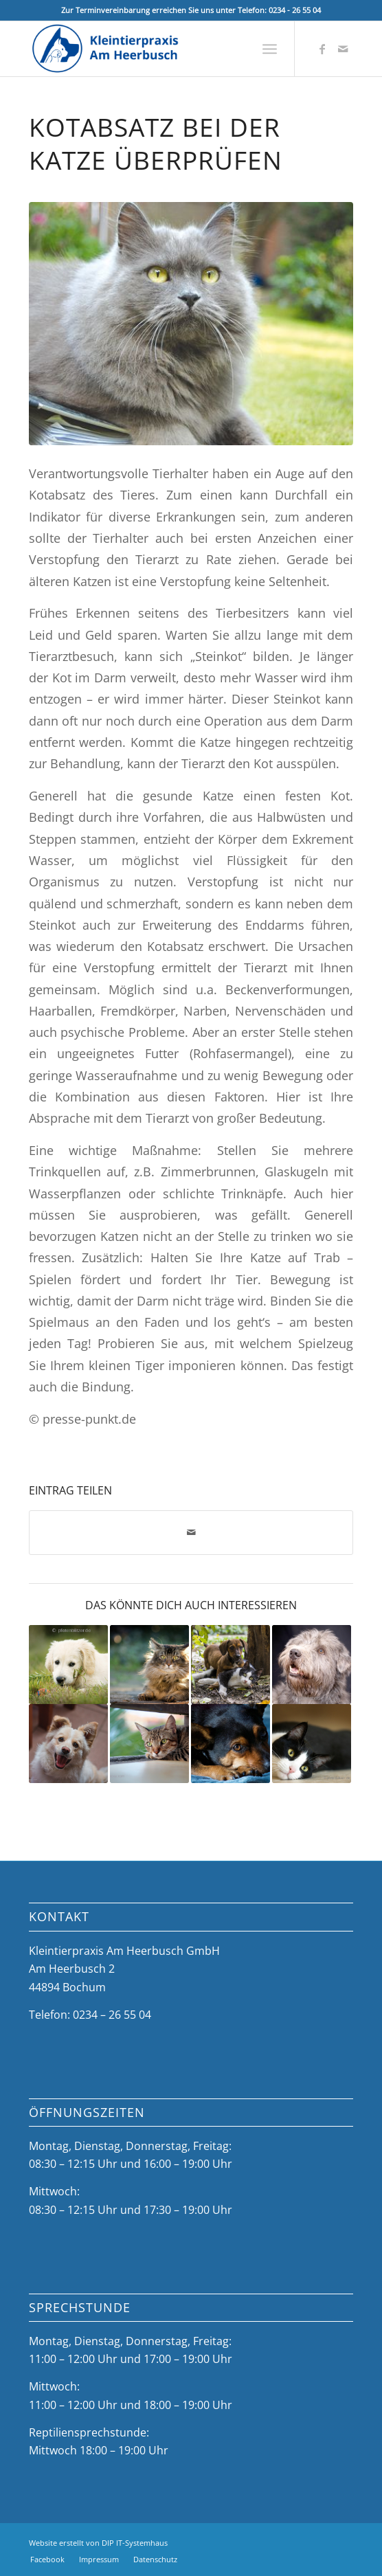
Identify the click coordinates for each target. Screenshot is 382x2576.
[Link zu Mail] (343, 48)
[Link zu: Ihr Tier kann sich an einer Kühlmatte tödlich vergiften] (230, 1743)
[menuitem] (269, 48)
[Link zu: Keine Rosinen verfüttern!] (68, 1743)
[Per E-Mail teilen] (191, 1532)
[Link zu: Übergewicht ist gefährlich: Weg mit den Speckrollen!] (311, 1664)
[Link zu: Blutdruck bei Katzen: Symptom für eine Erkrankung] (149, 1664)
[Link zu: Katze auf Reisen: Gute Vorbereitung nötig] (311, 1743)
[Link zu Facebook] (322, 48)
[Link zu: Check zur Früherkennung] (230, 1664)
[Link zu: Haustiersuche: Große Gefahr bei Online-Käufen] (68, 1664)
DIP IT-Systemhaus (135, 2543)
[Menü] (269, 48)
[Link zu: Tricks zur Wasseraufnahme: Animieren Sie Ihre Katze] (149, 1743)
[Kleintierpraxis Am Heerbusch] (159, 48)
